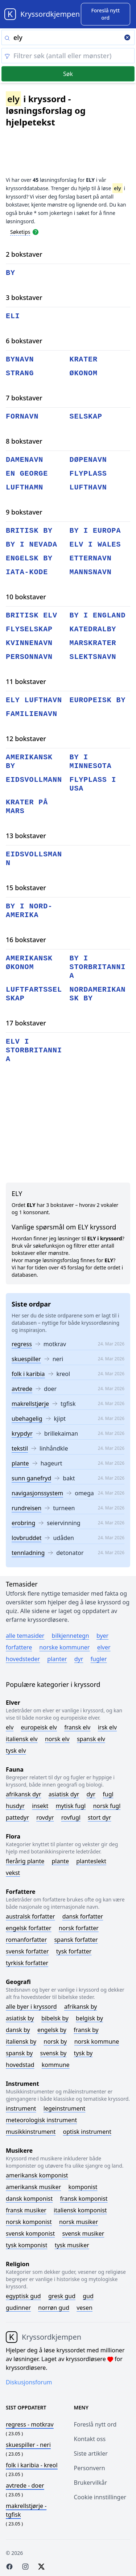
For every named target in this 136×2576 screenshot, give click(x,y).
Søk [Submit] (68, 74)
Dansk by (18, 2030)
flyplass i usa (93, 784)
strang (20, 373)
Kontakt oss (90, 2439)
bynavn (20, 359)
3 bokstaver (24, 297)
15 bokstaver (26, 887)
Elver (104, 1647)
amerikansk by (29, 761)
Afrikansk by (80, 2007)
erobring (23, 1523)
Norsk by (55, 2041)
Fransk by (86, 2030)
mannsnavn (91, 572)
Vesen (84, 2308)
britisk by (29, 531)
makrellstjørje (30, 1404)
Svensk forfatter (27, 1951)
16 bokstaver (26, 939)
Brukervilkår (90, 2483)
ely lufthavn (34, 700)
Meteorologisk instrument (41, 2120)
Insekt (40, 1806)
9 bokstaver (24, 512)
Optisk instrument (87, 2132)
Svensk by (53, 2053)
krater (84, 359)
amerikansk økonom (29, 962)
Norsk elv (57, 1739)
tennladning (28, 1553)
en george (27, 473)
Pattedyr (17, 1817)
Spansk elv (91, 1739)
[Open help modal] (35, 231)
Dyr (78, 1659)
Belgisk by (89, 2018)
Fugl (108, 1794)
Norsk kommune (96, 2041)
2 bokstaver (24, 254)
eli (13, 316)
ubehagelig (27, 1419)
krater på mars (27, 806)
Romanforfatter (26, 1940)
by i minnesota (91, 761)
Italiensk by (21, 2041)
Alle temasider (25, 1636)
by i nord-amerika (29, 910)
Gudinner (18, 2308)
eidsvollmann (34, 780)
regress (22, 1344)
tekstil (20, 1448)
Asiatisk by (20, 2018)
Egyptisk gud (23, 2296)
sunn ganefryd (31, 1478)
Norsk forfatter (79, 1928)
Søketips (20, 231)
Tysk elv (16, 1751)
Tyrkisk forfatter (27, 1963)
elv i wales (95, 544)
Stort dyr (99, 1817)
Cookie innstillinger (100, 2497)
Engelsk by (51, 2030)
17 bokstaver (26, 1023)
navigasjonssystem (37, 1493)
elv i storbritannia (34, 1050)
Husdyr (15, 1806)
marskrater (93, 643)
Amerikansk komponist (37, 2175)
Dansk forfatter (82, 1916)
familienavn (31, 714)
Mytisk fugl (70, 1806)
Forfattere (19, 1647)
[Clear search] (127, 38)
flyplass (88, 473)
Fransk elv (77, 1727)
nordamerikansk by (98, 994)
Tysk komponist (26, 2245)
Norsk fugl (106, 1806)
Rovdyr (45, 1817)
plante (20, 1463)
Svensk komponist (30, 2233)
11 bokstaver (26, 681)
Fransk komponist (83, 2199)
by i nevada (31, 544)
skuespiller (26, 1359)
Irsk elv (107, 1727)
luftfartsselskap (34, 994)
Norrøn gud (53, 2308)
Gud (88, 2296)
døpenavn (88, 460)
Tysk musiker (72, 2245)
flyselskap (29, 629)
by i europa (95, 531)
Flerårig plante (25, 1861)
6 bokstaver (24, 340)
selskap (86, 416)
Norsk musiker (78, 2222)
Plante (60, 1861)
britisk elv (31, 615)
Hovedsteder (23, 1659)
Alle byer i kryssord (31, 2007)
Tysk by (83, 2053)
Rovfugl (71, 1817)
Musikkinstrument (30, 2132)
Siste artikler (91, 2453)
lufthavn (88, 487)
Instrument (21, 2108)
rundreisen (26, 1508)
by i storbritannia (98, 967)
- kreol (32, 2465)
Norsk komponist (29, 2222)
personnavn (29, 657)
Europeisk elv (39, 1727)
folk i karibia (28, 1374)
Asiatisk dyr (64, 1794)
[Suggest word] (105, 14)
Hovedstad (20, 2065)
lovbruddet (26, 1538)
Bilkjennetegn (70, 1636)
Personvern (89, 2468)
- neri (28, 2445)
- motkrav (30, 2424)
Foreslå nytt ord (95, 2424)
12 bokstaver (26, 738)
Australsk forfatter (30, 1916)
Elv (9, 1727)
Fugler (99, 1659)
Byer (102, 1636)
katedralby (93, 629)
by (10, 273)
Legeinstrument (65, 2108)
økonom (84, 373)
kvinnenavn (29, 643)
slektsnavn (93, 657)
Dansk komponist (29, 2199)
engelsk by (29, 558)
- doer (25, 2485)
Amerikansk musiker (33, 2187)
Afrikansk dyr (23, 1794)
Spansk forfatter (76, 1940)
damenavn (24, 460)
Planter (57, 1659)
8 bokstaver (24, 441)
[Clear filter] (68, 55)
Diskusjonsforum (29, 2382)
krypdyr (22, 1433)
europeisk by (98, 700)
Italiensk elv (22, 1739)
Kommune (56, 2065)
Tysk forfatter (74, 1951)
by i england (98, 615)
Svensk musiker (83, 2233)
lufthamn (24, 487)
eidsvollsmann (34, 858)
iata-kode (27, 572)
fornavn (22, 416)
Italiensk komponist (80, 2210)
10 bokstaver (26, 596)
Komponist (82, 2187)
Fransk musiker (26, 2210)
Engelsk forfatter (28, 1928)
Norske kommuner (64, 1647)
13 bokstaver (26, 835)
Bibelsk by (55, 2018)
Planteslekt (91, 1861)
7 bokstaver (24, 397)
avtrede (22, 1389)
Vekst (13, 1873)
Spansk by (19, 2053)
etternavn (91, 558)
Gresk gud (61, 2296)
